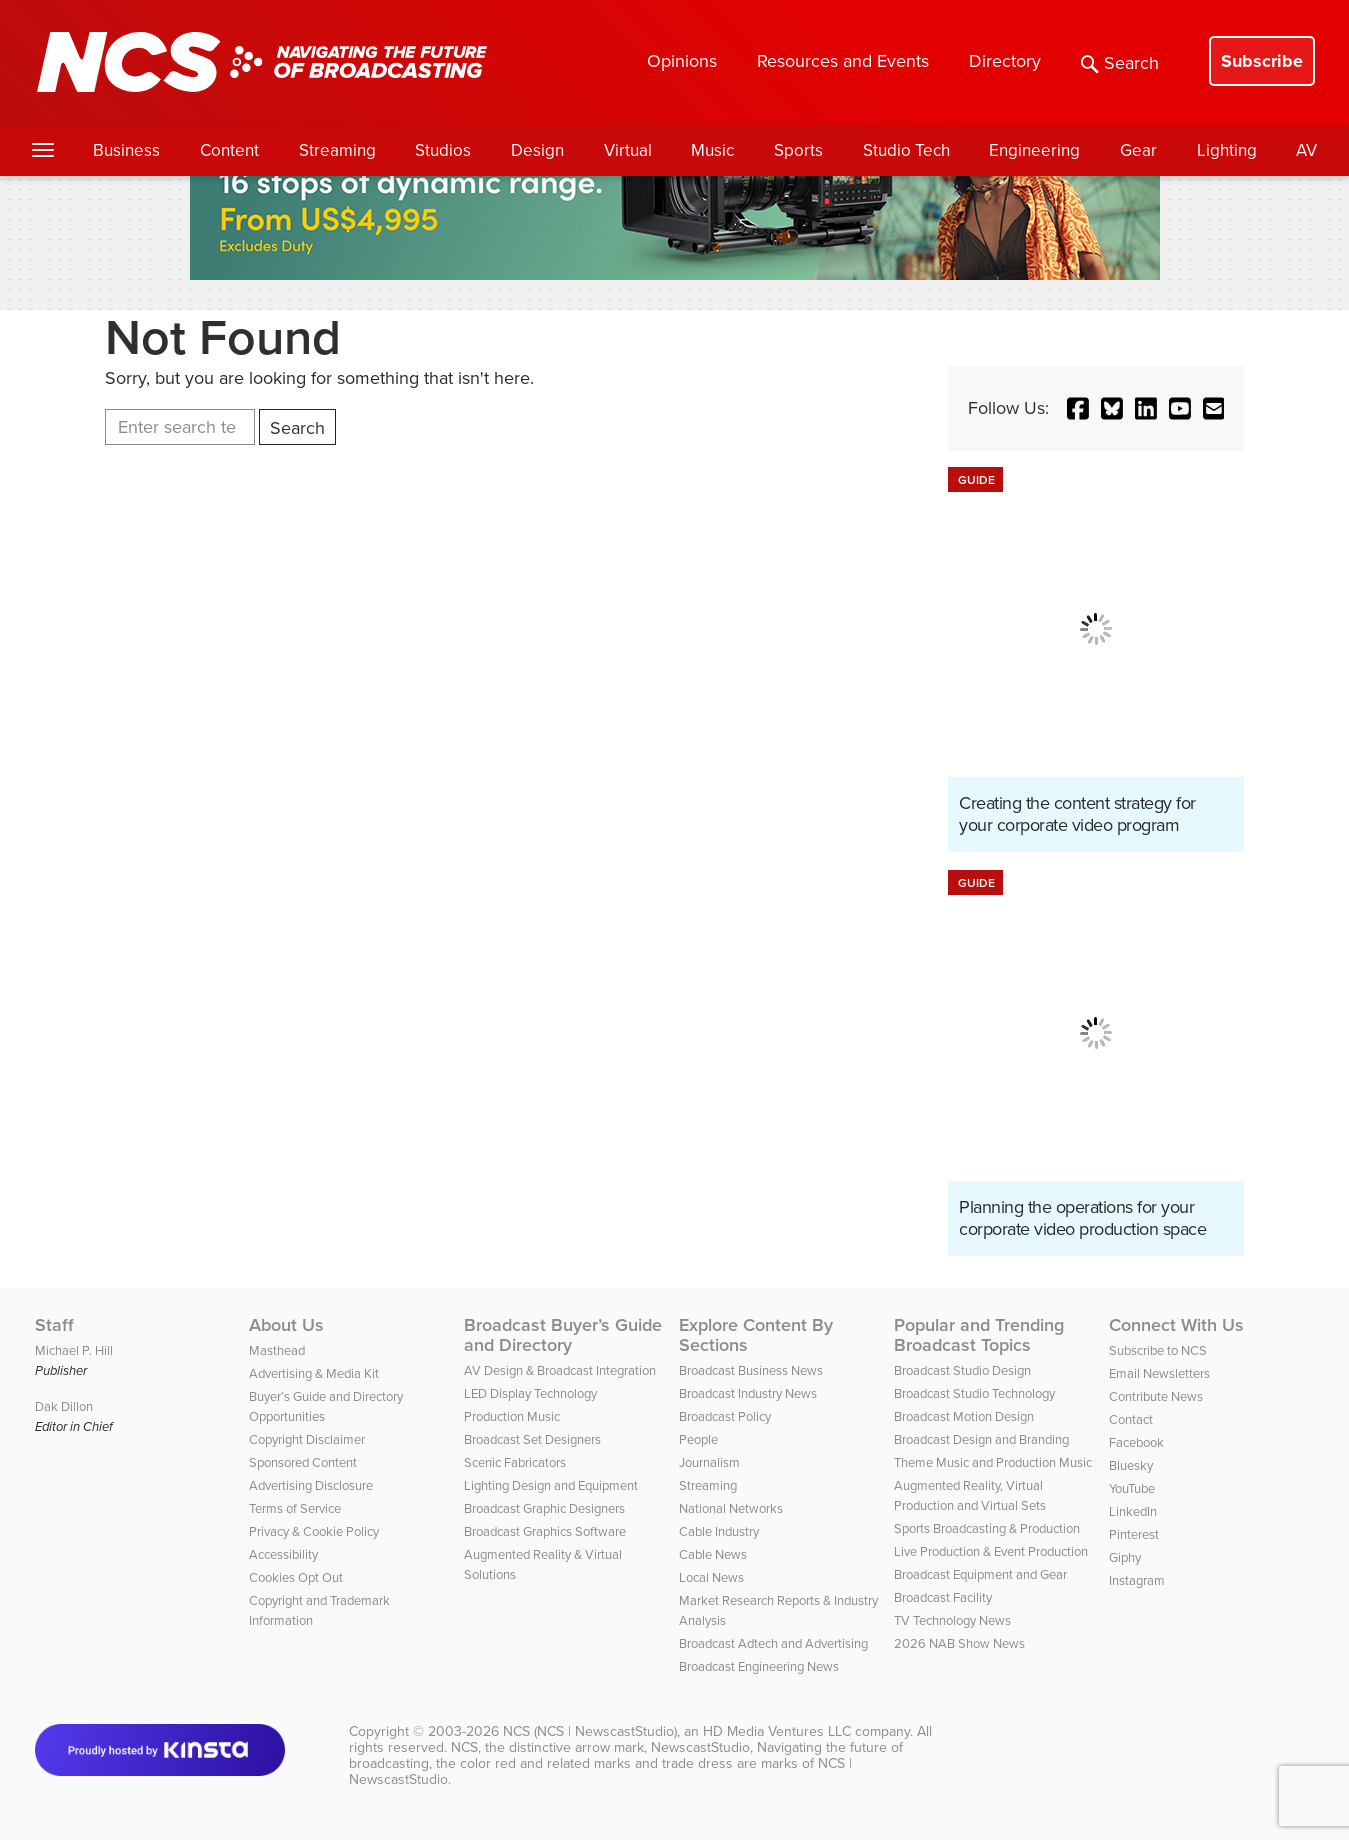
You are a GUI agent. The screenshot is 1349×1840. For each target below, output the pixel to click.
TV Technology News (952, 1620)
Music (712, 150)
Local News (711, 1577)
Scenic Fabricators (515, 1462)
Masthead (277, 1350)
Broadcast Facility (943, 1597)
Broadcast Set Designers (532, 1439)
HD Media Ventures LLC (777, 1731)
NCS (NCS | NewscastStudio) (590, 1731)
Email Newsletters (1159, 1373)
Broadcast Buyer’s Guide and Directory (563, 1335)
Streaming (337, 150)
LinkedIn (1133, 1511)
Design (537, 150)
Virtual (628, 150)
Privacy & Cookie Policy (314, 1531)
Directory (1005, 61)
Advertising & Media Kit (314, 1373)
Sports (798, 150)
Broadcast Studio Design (962, 1370)
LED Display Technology (530, 1393)
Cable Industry (719, 1531)
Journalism (709, 1462)
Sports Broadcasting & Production (987, 1528)
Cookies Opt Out (296, 1577)
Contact (1131, 1419)
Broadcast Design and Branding (981, 1439)
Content (229, 150)
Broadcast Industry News (748, 1393)
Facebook (1136, 1442)
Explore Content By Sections (756, 1335)
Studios (443, 150)
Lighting (1227, 150)
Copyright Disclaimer (307, 1439)
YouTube (1132, 1488)
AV (1306, 150)
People (698, 1439)
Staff (54, 1325)
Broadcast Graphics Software (545, 1531)
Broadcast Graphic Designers (544, 1508)
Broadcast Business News (751, 1370)
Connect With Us (1176, 1325)
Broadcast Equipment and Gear (980, 1574)
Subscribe (1262, 61)
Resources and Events (843, 61)
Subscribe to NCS (1158, 1350)
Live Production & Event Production (991, 1551)
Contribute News (1156, 1396)
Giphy (1125, 1557)
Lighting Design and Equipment (551, 1485)
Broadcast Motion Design (964, 1416)
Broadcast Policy (725, 1416)
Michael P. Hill (74, 1350)
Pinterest (1134, 1534)
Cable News (713, 1554)
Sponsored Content (303, 1462)
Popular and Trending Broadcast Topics (979, 1335)
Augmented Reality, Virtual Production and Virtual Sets (970, 1495)
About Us (286, 1325)
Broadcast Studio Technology (974, 1393)
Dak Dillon (64, 1406)
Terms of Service (295, 1508)
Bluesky (1131, 1465)
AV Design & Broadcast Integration (560, 1370)
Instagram (1137, 1580)
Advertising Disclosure (311, 1485)
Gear (1138, 150)
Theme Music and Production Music (993, 1462)
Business (126, 150)
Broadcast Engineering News (759, 1666)
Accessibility (283, 1554)
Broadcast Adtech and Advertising (773, 1643)
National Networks (731, 1508)
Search (1120, 63)
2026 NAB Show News (959, 1643)
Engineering (1034, 150)
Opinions (682, 61)
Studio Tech (906, 150)
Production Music (512, 1416)
